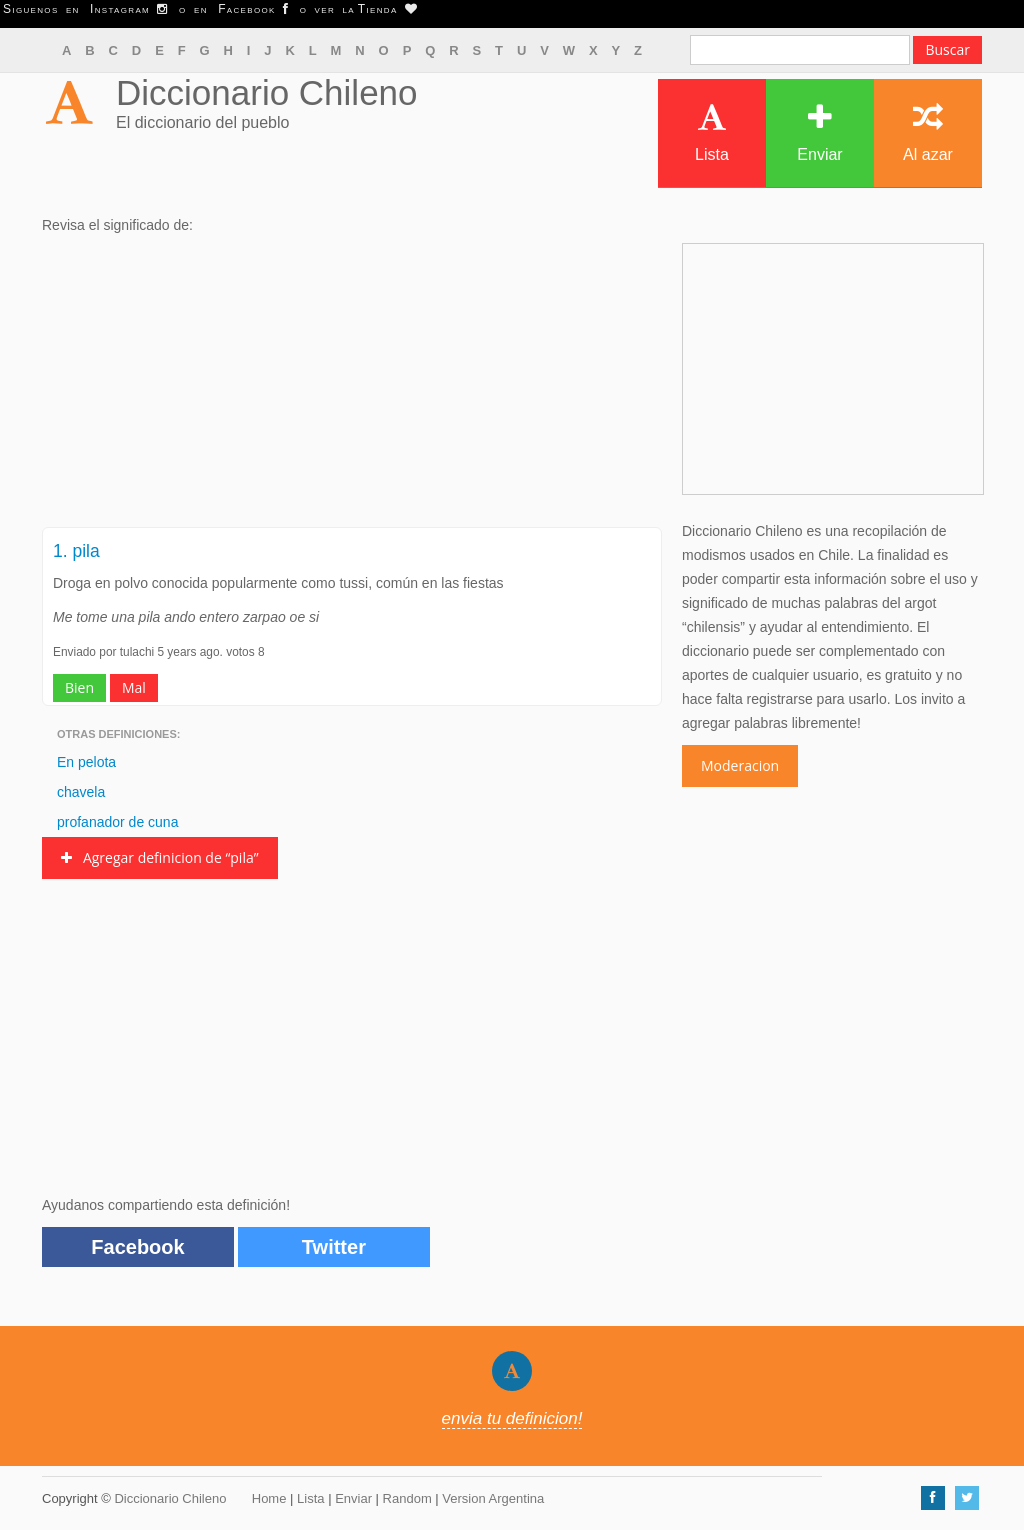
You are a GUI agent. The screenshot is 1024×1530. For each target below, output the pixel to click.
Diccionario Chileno (267, 92)
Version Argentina (493, 1498)
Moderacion (740, 765)
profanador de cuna (117, 822)
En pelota (86, 762)
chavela (81, 792)
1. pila (76, 551)
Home (269, 1498)
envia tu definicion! (512, 1418)
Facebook (137, 1247)
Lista (712, 132)
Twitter (334, 1247)
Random (407, 1498)
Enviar (819, 132)
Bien (79, 687)
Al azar (928, 132)
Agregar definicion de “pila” (160, 857)
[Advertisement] (352, 387)
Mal (134, 687)
